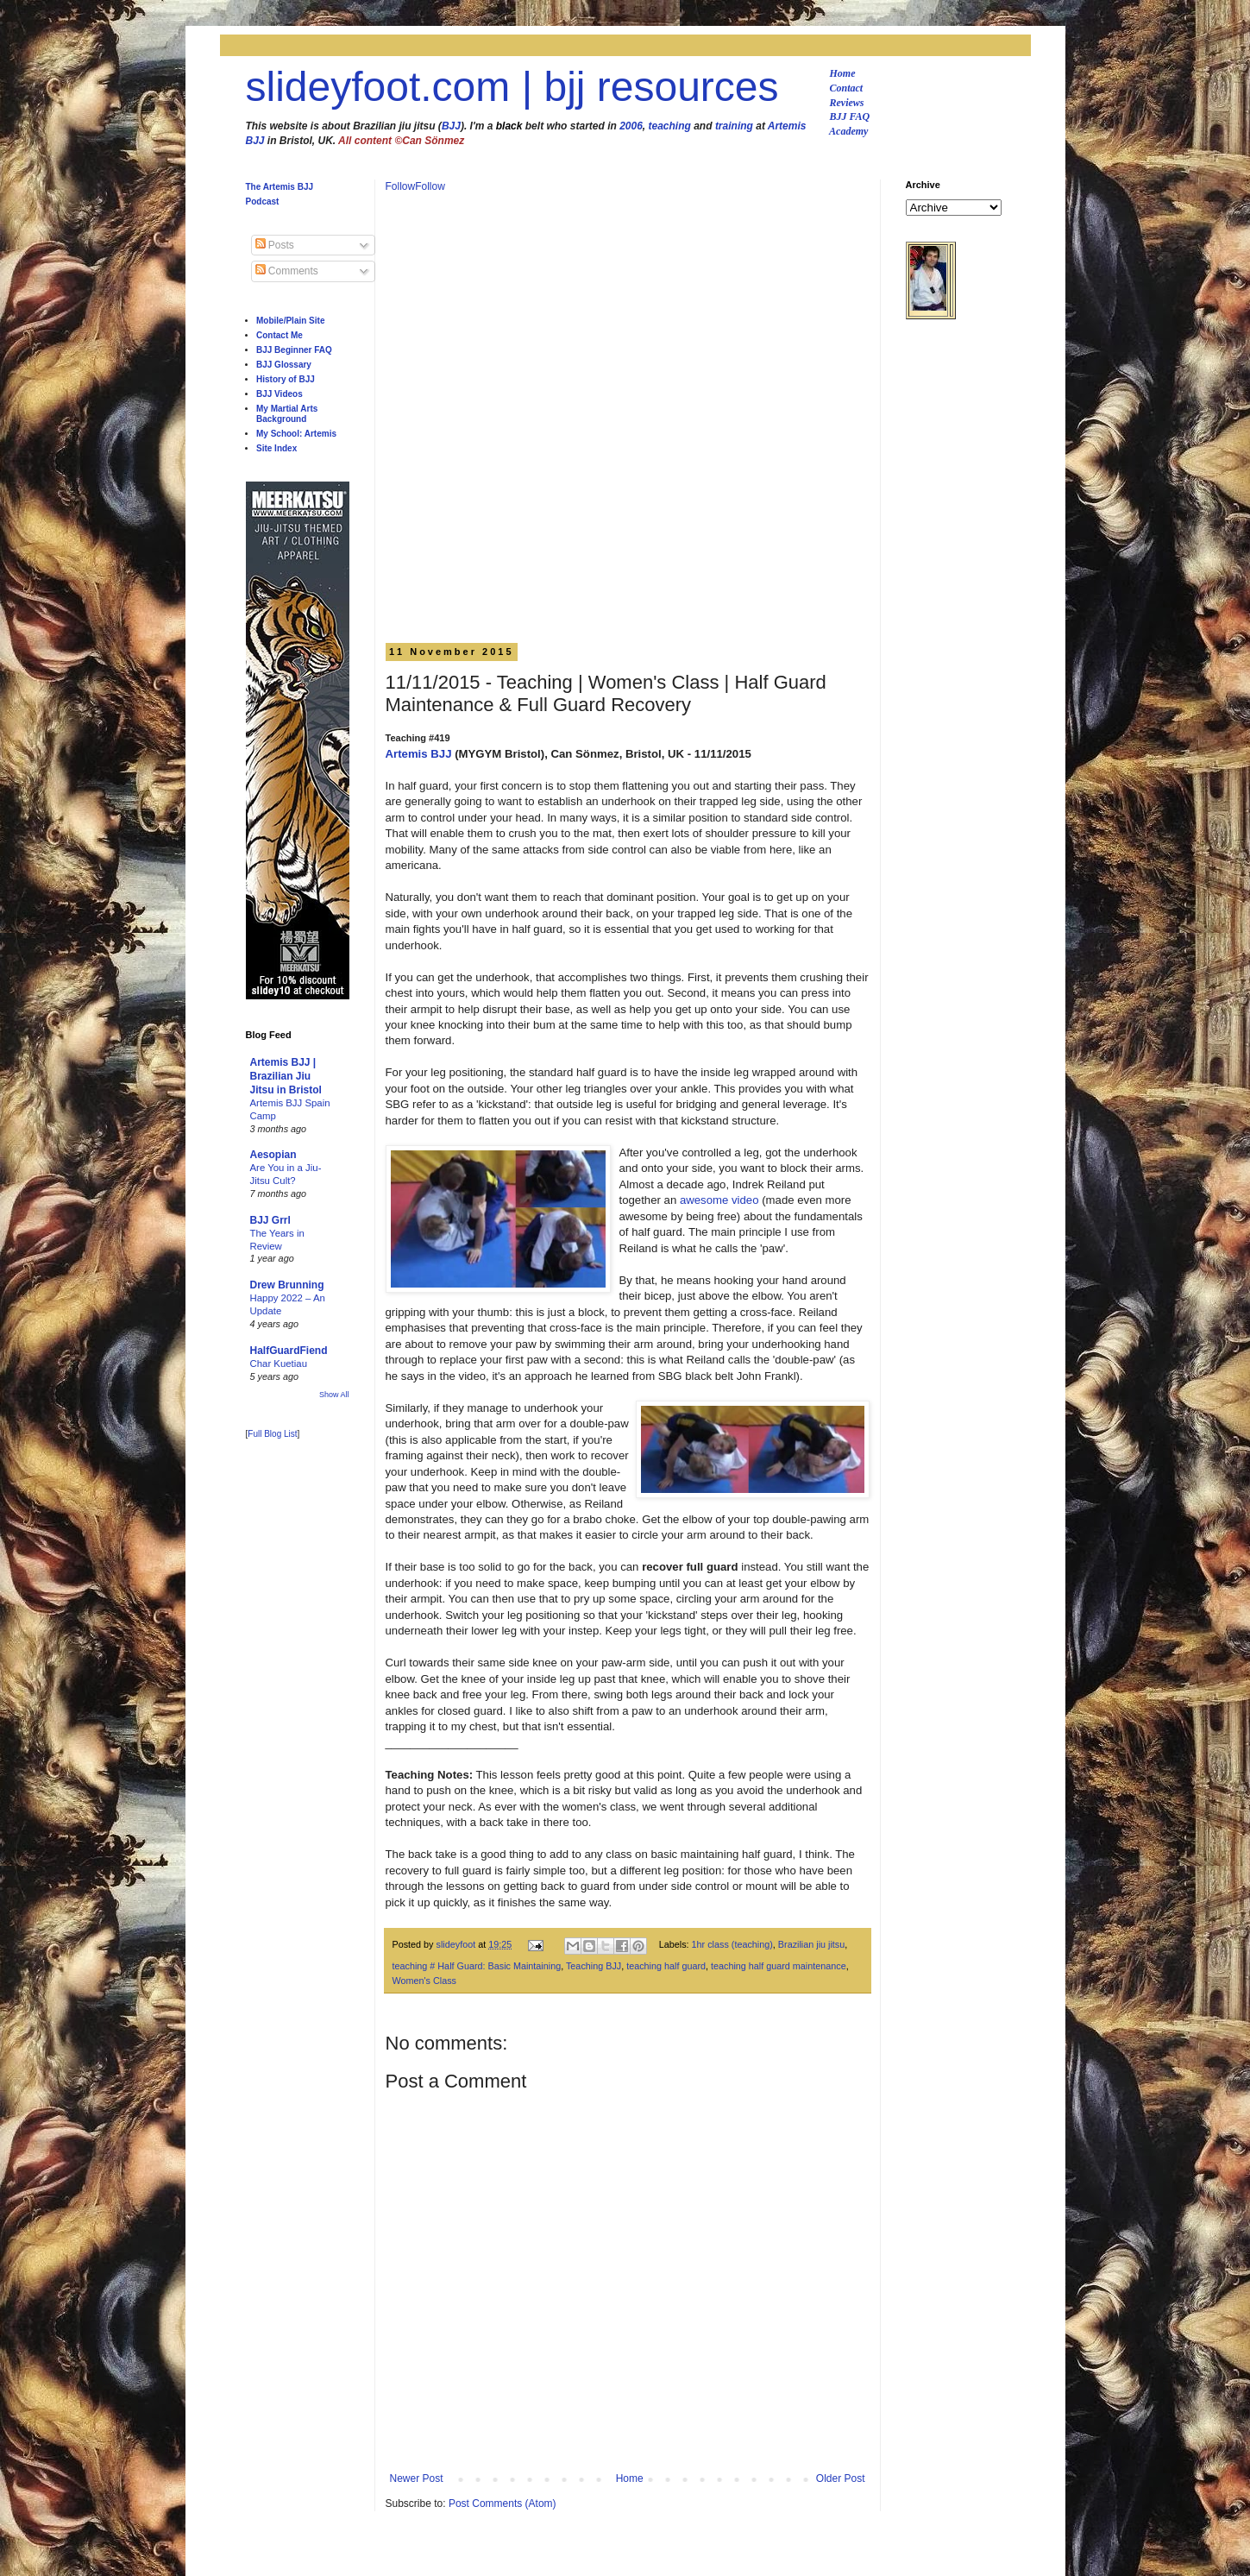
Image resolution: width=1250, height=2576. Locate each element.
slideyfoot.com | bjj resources (512, 87)
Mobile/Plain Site (290, 320)
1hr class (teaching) (732, 1944)
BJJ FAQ (850, 116)
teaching (670, 126)
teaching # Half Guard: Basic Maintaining (477, 1966)
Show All (334, 1394)
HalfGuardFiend (289, 1351)
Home (843, 73)
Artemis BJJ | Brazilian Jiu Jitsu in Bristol (286, 1076)
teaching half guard (666, 1966)
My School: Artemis (296, 433)
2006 (631, 126)
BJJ (451, 126)
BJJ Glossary (283, 364)
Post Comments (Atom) (502, 2503)
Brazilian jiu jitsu (811, 1944)
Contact (847, 88)
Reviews (847, 103)
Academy (848, 131)
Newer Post (416, 2478)
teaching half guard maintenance (778, 1966)
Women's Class (424, 1980)
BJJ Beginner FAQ (294, 350)
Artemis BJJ (419, 753)
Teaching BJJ (593, 1966)
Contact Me (279, 335)
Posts (274, 245)
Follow (401, 186)
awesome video (719, 1200)
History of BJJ (285, 379)
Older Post (840, 2478)
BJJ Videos (279, 394)
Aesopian (273, 1155)
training (734, 126)
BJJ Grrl (270, 1220)
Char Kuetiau (279, 1363)
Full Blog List (272, 1434)
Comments (286, 271)
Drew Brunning (287, 1285)
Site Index (276, 448)
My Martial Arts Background (286, 414)
